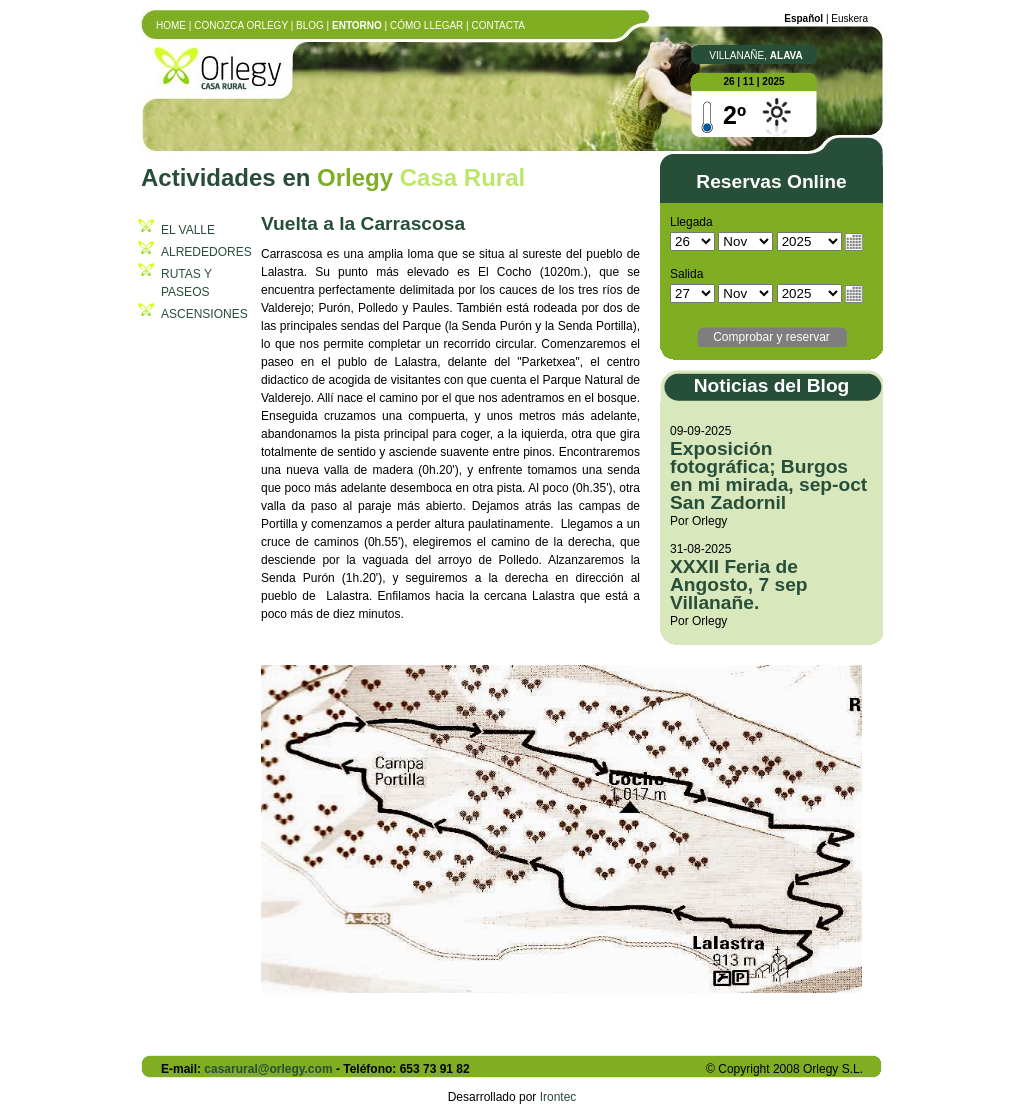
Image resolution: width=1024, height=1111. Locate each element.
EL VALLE (188, 230)
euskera (849, 18)
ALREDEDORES (206, 252)
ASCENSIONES (204, 314)
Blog (310, 25)
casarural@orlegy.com (268, 1069)
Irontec (558, 1097)
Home (171, 25)
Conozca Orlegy (241, 25)
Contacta (499, 25)
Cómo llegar (426, 25)
